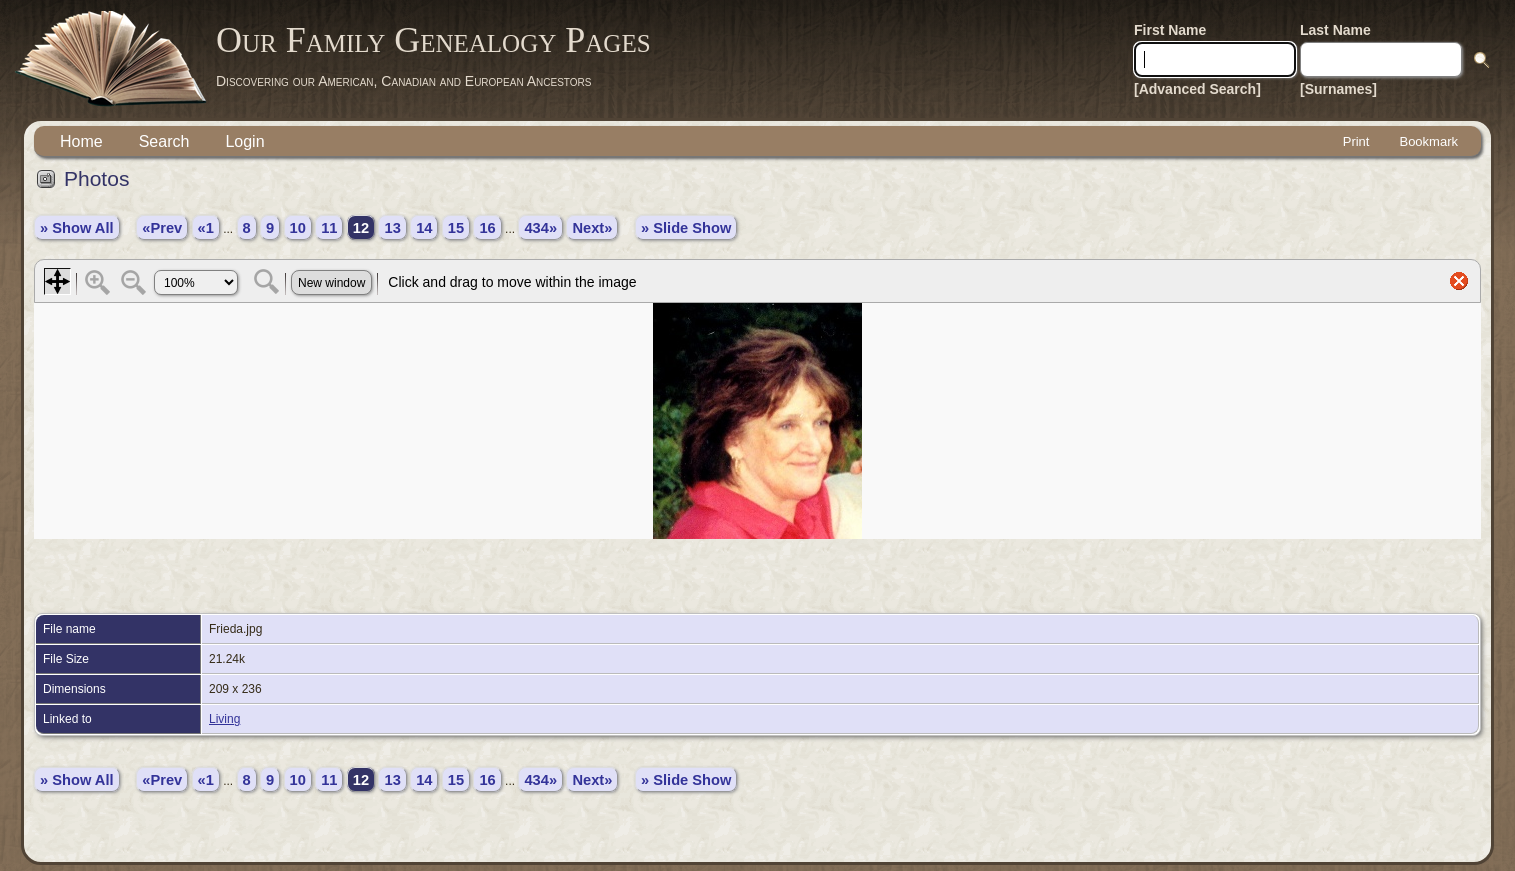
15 (456, 228)
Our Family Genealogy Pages (433, 40)
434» (540, 228)
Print (1356, 141)
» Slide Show (686, 228)
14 (424, 228)
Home (81, 141)
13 (392, 228)
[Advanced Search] (1197, 89)
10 (298, 228)
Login (244, 141)
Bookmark (1428, 141)
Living (224, 719)
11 (329, 228)
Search (164, 141)
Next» (592, 228)
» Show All (77, 228)
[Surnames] (1338, 89)
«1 (206, 228)
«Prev (162, 228)
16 (487, 228)
